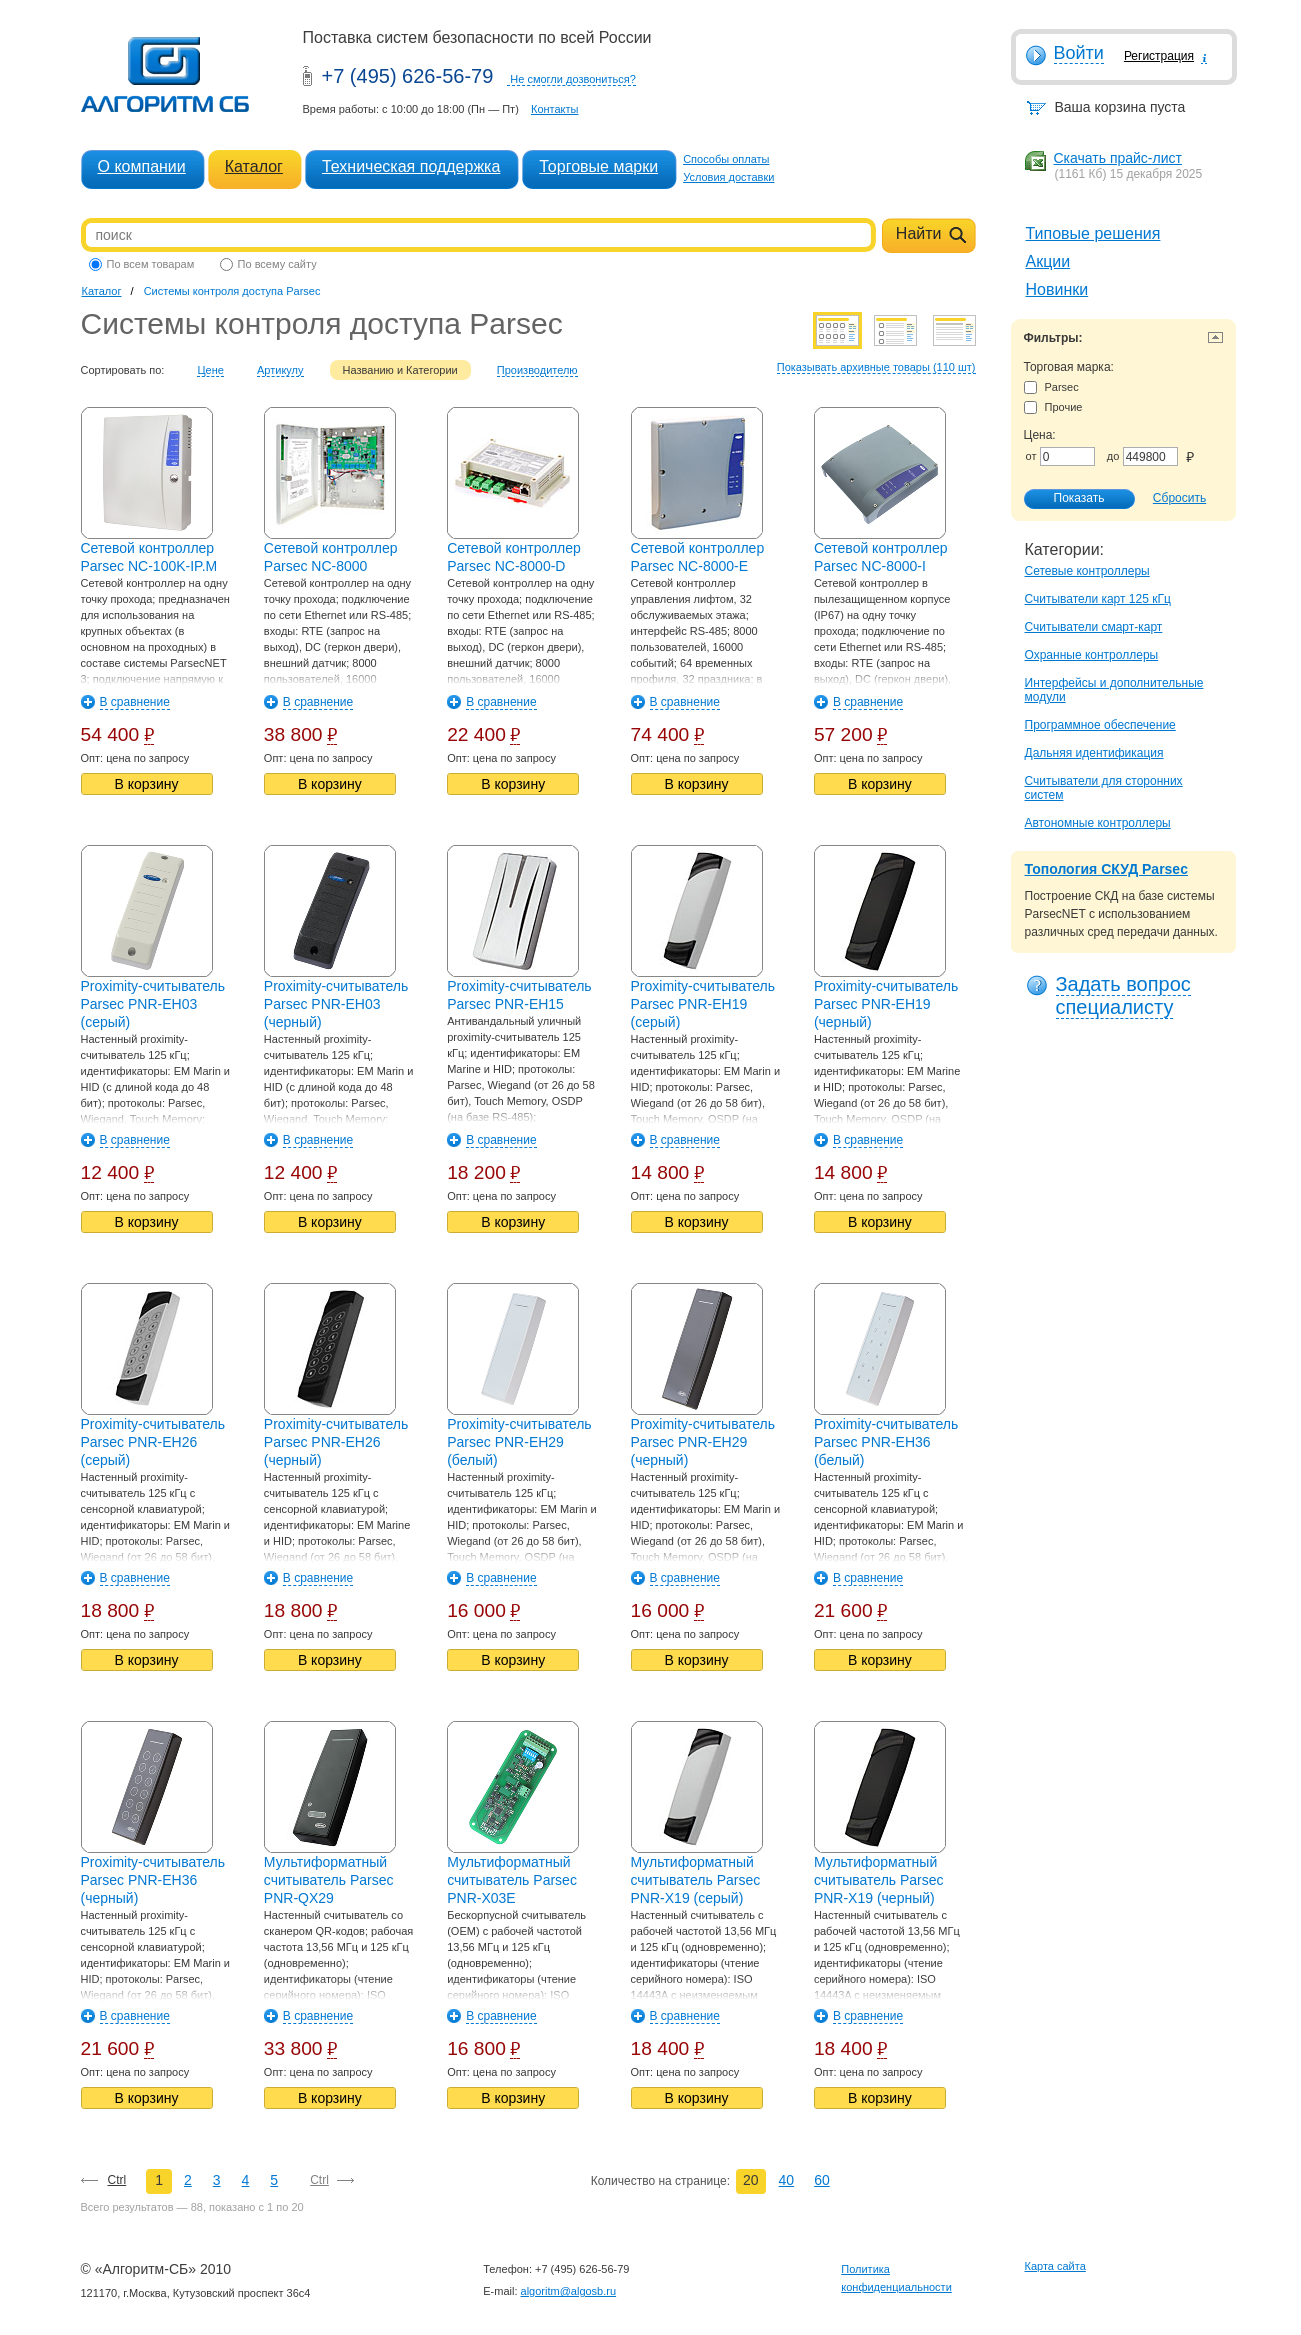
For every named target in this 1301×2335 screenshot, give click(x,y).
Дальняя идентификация (1094, 753)
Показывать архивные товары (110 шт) (876, 367)
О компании (142, 166)
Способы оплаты (726, 159)
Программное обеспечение (1100, 725)
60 (822, 2180)
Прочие (1053, 407)
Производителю (537, 370)
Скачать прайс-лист (1118, 158)
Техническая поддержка (411, 166)
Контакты (555, 109)
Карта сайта (1055, 2266)
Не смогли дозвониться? (573, 79)
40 (787, 2180)
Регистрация (1159, 56)
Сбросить (1179, 498)
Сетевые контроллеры (1087, 571)
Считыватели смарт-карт (1094, 627)
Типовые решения (1093, 233)
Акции (1048, 261)
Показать (1069, 499)
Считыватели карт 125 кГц (1098, 599)
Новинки (1057, 289)
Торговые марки (598, 166)
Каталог (254, 166)
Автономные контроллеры (1098, 823)
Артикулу (280, 370)
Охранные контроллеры (1092, 655)
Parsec (1051, 387)
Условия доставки (728, 177)
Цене (210, 370)
